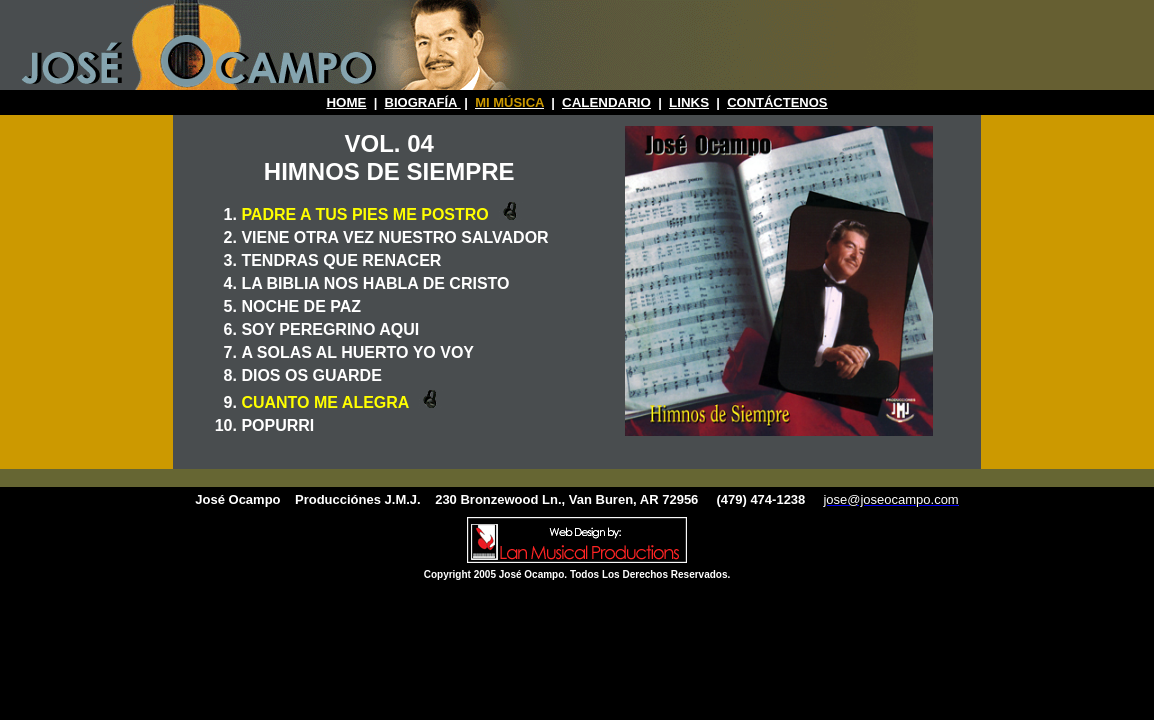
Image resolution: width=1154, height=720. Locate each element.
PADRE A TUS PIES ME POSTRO (367, 214)
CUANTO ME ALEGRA (327, 402)
